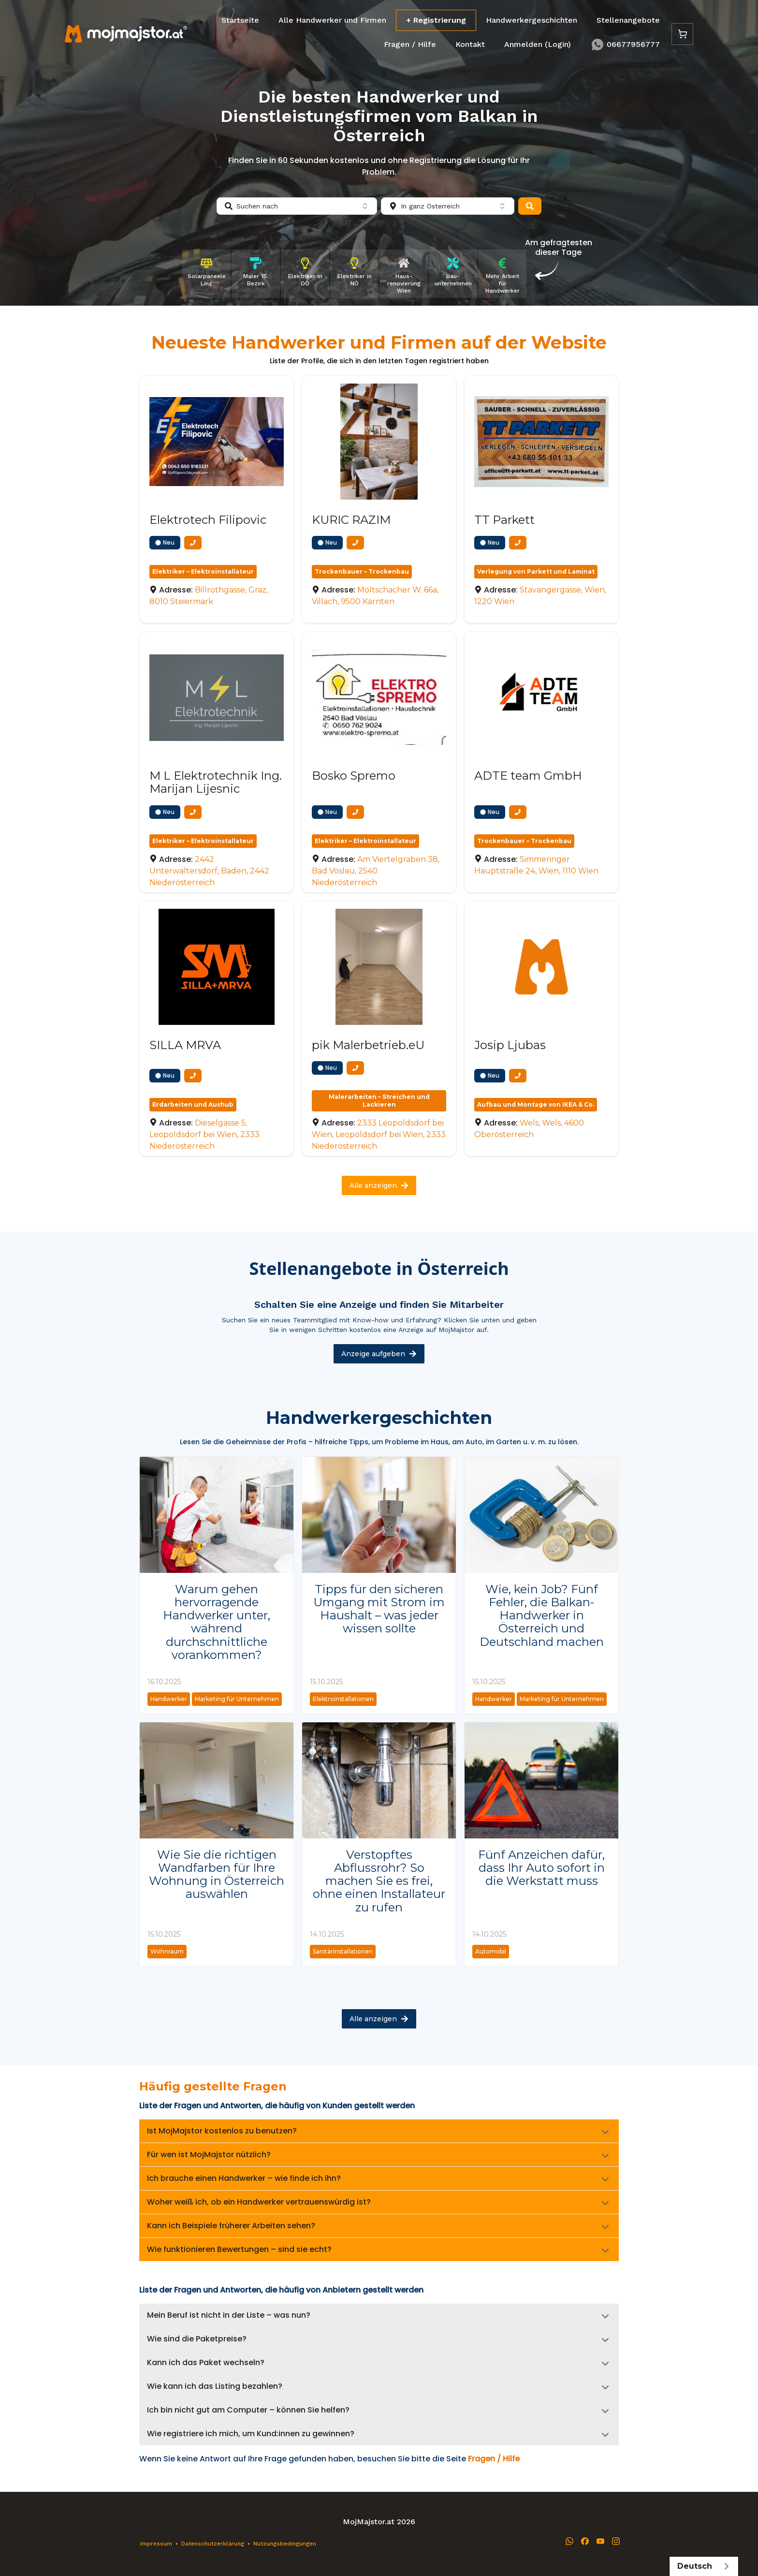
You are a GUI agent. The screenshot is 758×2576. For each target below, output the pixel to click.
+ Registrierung (436, 20)
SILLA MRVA (185, 1045)
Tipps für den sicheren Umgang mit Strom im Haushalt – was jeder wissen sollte (379, 1609)
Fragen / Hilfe (410, 44)
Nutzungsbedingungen (284, 2543)
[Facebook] (585, 2541)
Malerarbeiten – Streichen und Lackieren (379, 1100)
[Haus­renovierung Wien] (403, 274)
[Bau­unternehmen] (453, 274)
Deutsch (703, 2566)
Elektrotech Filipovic (207, 520)
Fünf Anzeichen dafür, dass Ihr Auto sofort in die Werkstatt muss (541, 1868)
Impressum (156, 2543)
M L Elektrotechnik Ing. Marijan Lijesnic (215, 782)
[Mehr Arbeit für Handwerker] (502, 274)
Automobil (490, 1951)
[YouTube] (600, 2541)
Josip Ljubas (510, 1045)
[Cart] (682, 34)
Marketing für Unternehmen (237, 1699)
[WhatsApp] (569, 2541)
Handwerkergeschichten (531, 20)
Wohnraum (167, 1951)
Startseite (240, 20)
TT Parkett (504, 520)
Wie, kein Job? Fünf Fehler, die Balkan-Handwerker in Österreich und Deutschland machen (542, 1615)
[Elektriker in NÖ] (354, 274)
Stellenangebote (628, 20)
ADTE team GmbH (528, 776)
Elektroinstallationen (343, 1699)
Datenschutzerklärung (212, 2543)
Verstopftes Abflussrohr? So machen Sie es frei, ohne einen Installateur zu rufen (379, 1881)
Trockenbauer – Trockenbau (362, 571)
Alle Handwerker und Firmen (332, 20)
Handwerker (168, 1699)
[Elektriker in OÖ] (305, 274)
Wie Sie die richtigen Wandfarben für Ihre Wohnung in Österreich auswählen (216, 1874)
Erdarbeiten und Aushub (192, 1104)
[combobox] (297, 206)
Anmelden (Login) (537, 44)
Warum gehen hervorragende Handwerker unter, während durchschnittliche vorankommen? (216, 1622)
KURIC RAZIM (351, 520)
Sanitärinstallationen (343, 1951)
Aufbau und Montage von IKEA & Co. (535, 1104)
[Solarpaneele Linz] (206, 274)
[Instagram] (616, 2541)
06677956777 (625, 44)
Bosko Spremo (353, 776)
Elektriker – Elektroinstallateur (203, 571)
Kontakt (470, 44)
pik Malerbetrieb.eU (368, 1045)
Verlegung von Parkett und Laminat (536, 571)
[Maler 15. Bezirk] (256, 274)
